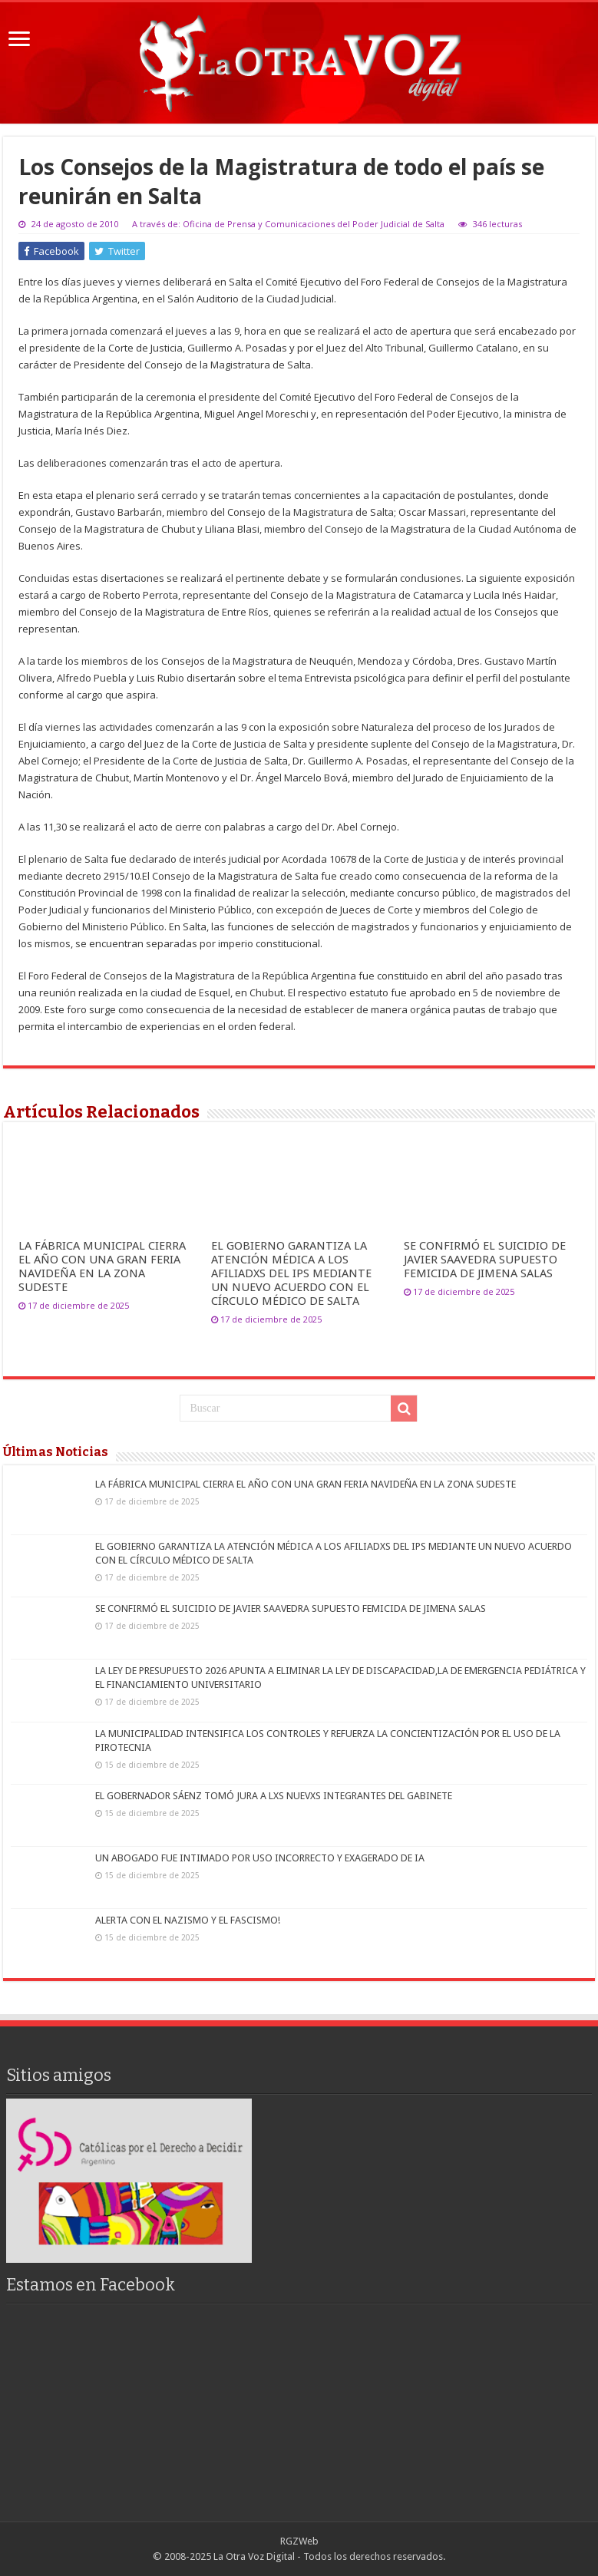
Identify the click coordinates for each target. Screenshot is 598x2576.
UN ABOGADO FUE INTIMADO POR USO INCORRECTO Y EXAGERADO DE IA (260, 1858)
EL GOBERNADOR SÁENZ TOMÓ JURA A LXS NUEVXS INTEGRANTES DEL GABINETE (273, 1796)
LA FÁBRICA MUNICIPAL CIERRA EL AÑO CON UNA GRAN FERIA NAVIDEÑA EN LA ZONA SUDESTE (102, 1266)
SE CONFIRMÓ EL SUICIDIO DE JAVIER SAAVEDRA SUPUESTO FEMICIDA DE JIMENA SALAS (485, 1259)
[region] (129, 2180)
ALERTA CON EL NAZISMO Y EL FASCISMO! (187, 1920)
